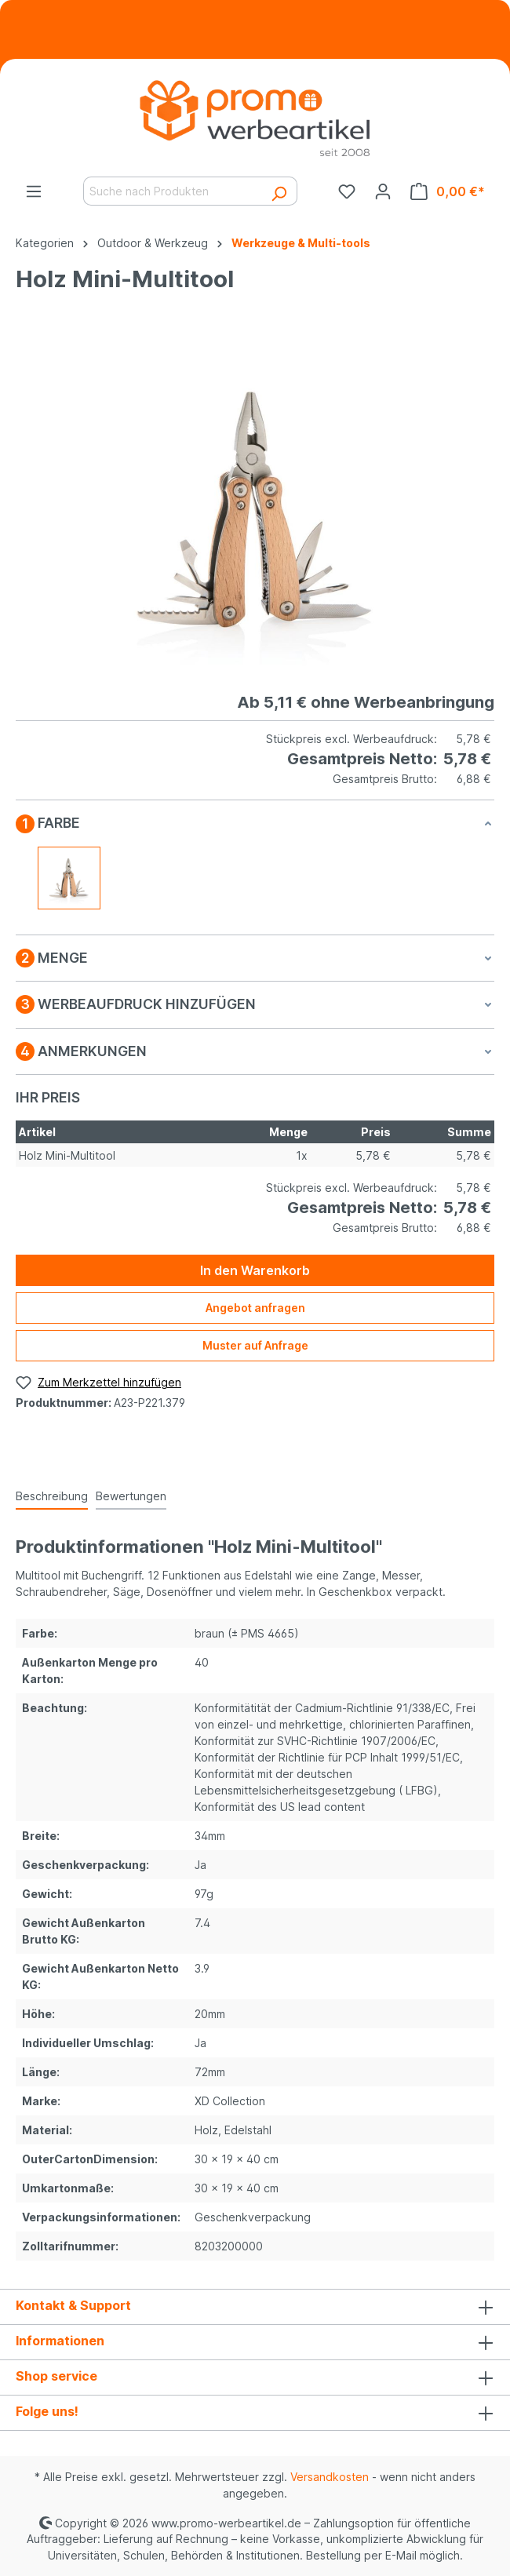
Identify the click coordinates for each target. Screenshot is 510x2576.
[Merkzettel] (347, 191)
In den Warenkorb (255, 1270)
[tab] (52, 1497)
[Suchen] (278, 191)
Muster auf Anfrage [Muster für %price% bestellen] (255, 1345)
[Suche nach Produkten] (172, 191)
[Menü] (34, 191)
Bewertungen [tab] (131, 1496)
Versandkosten (329, 2476)
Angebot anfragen (255, 1307)
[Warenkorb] (447, 191)
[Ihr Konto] (383, 191)
